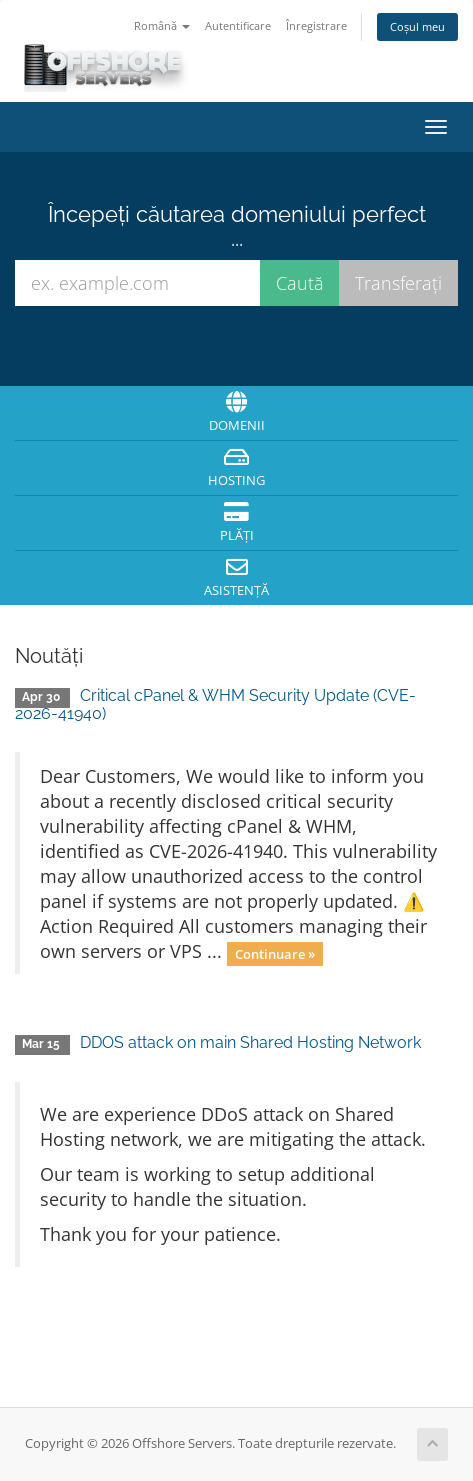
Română (162, 25)
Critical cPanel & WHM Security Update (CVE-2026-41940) (215, 704)
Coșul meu (417, 26)
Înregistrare (316, 25)
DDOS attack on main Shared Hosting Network (250, 1042)
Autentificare (238, 25)
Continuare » (275, 953)
